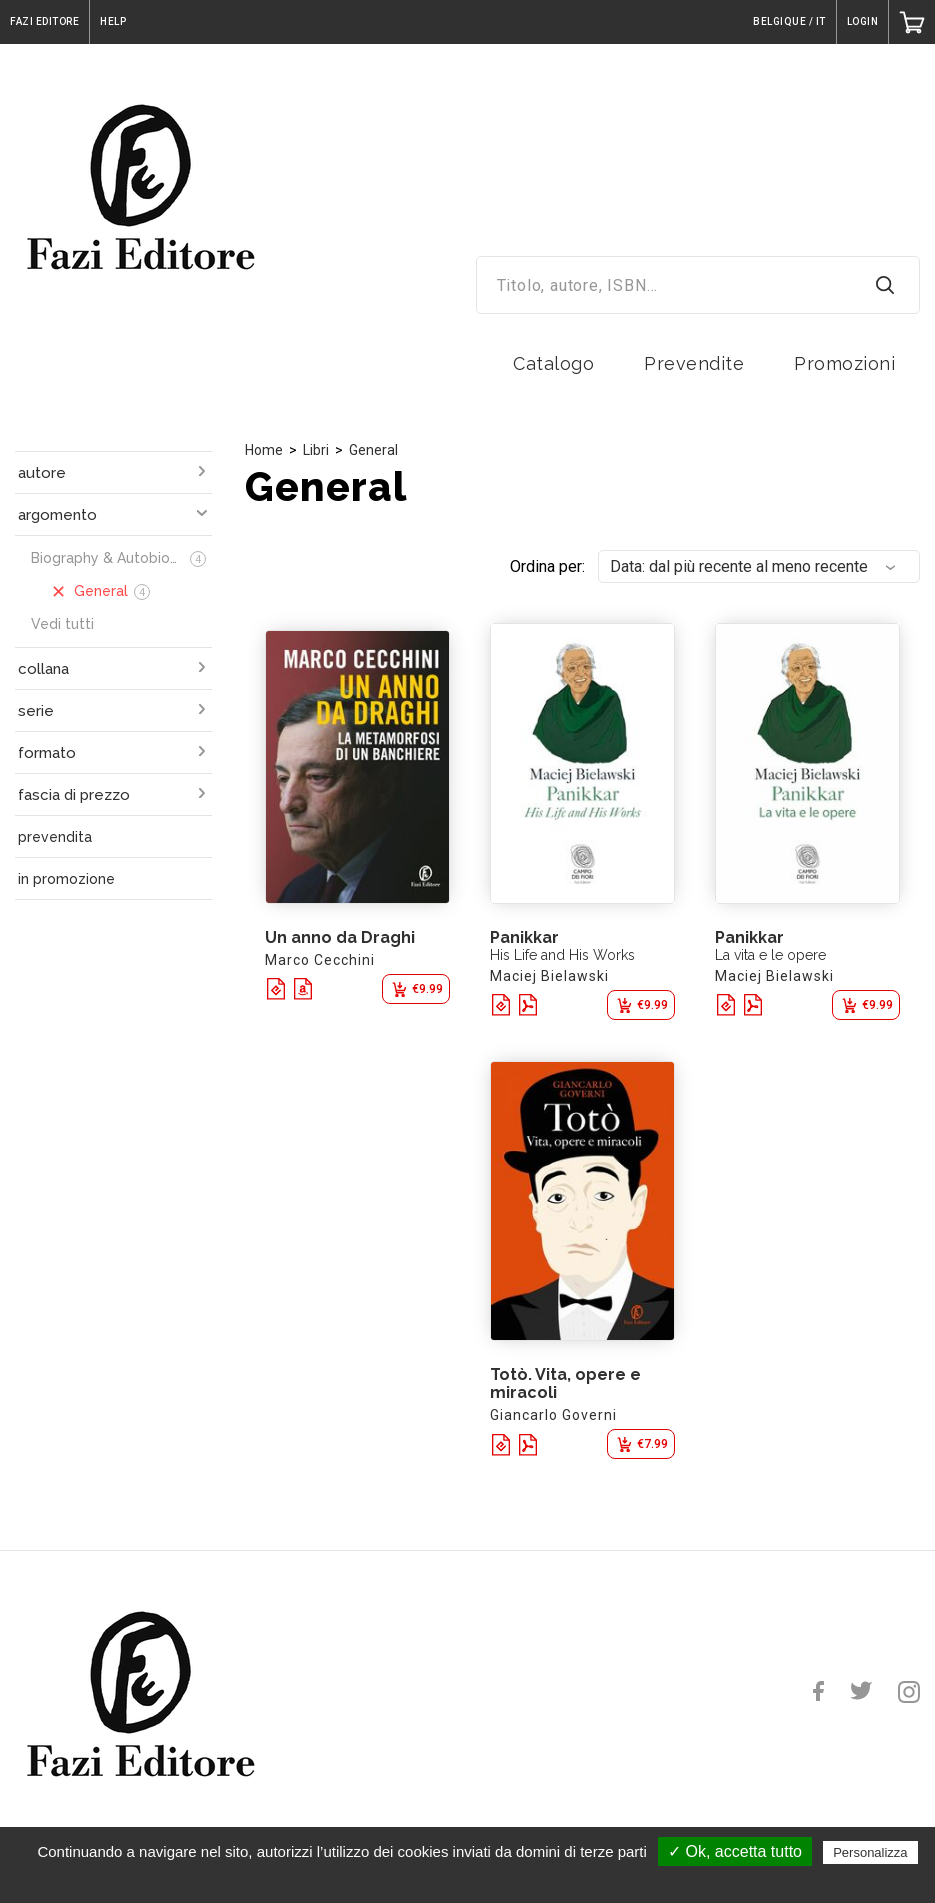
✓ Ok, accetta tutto (735, 1851)
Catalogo (553, 363)
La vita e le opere (770, 955)
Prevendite (694, 363)
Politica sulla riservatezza (477, 1880)
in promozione (66, 879)
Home (264, 450)
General (373, 450)
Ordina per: (547, 566)
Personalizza (870, 1852)
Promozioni (844, 363)
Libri (316, 450)
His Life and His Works (562, 955)
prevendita (55, 837)
